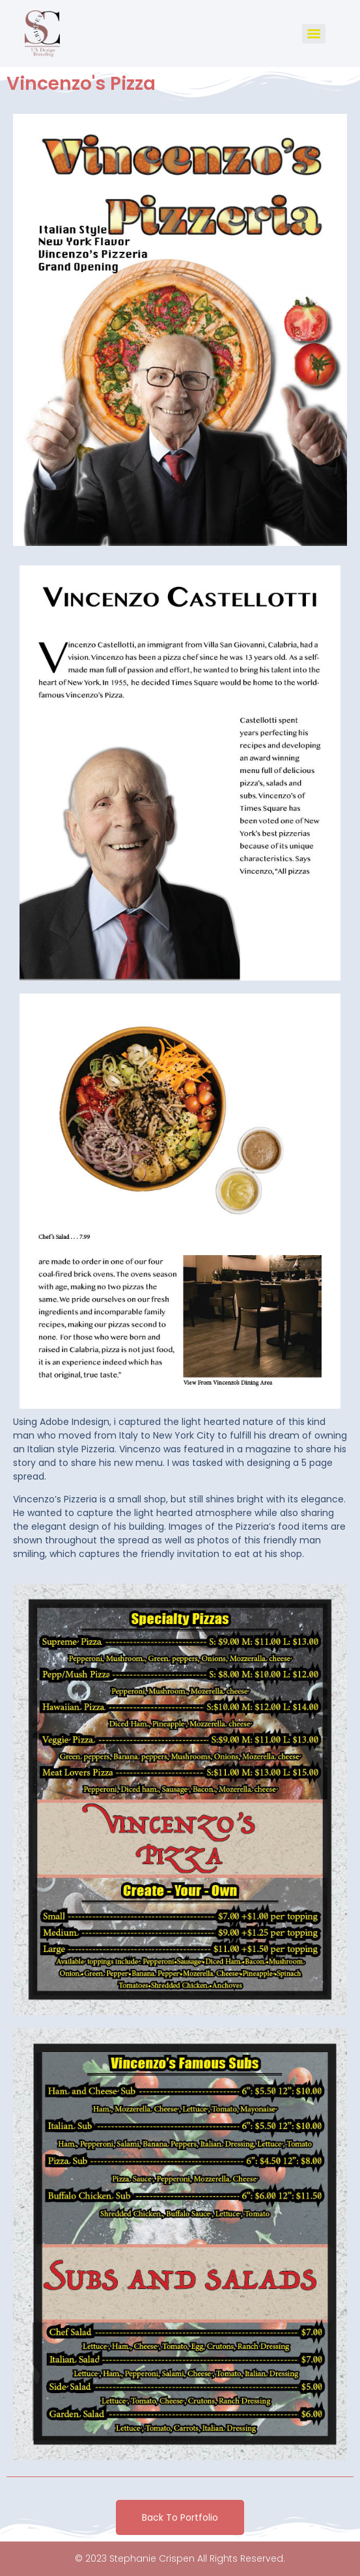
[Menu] (313, 34)
